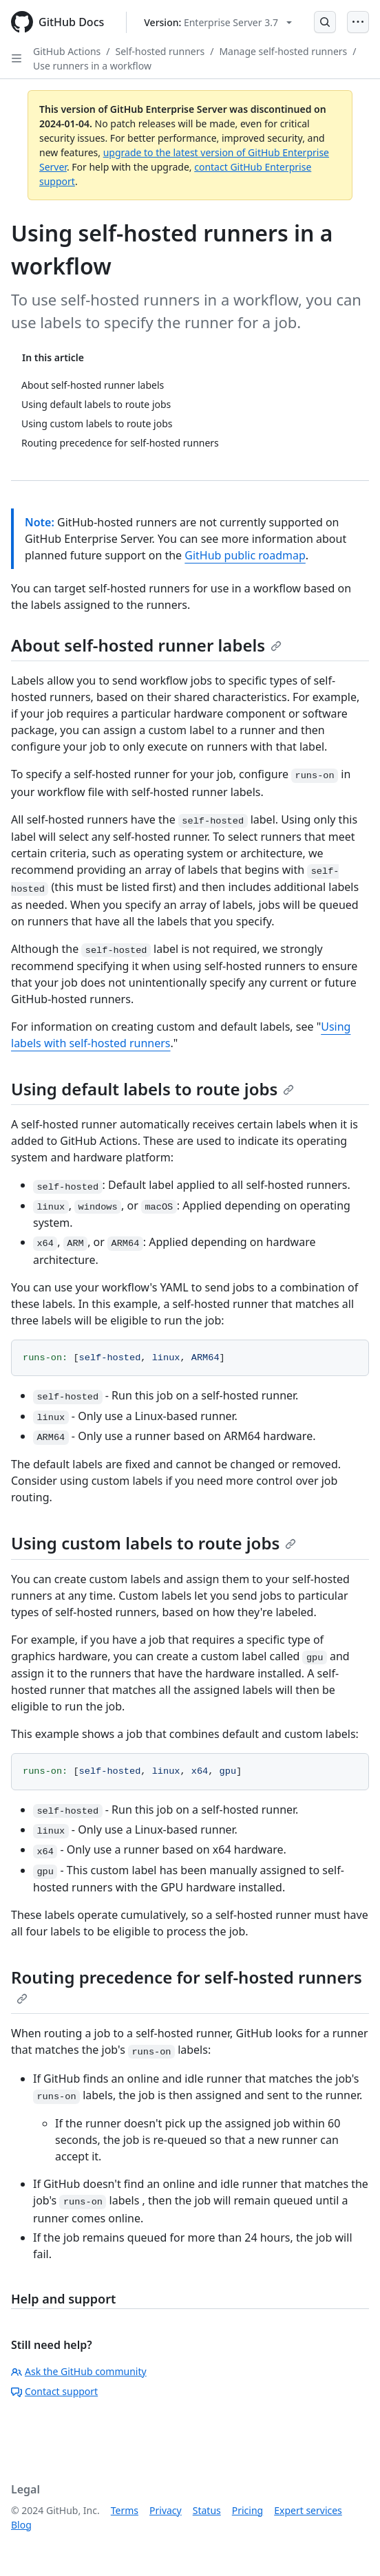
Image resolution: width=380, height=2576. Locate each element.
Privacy (165, 2510)
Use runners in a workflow (92, 65)
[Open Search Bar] (325, 22)
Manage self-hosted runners (283, 51)
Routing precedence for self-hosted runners (186, 1985)
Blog (21, 2524)
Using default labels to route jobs (152, 1088)
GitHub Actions (67, 51)
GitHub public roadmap (245, 555)
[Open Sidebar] (17, 58)
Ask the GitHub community (79, 2371)
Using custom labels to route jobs (153, 1543)
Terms (124, 2510)
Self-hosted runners (160, 51)
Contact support (54, 2391)
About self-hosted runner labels (146, 645)
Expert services (308, 2510)
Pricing (247, 2510)
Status (207, 2510)
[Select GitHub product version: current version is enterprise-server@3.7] (218, 22)
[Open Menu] (358, 22)
